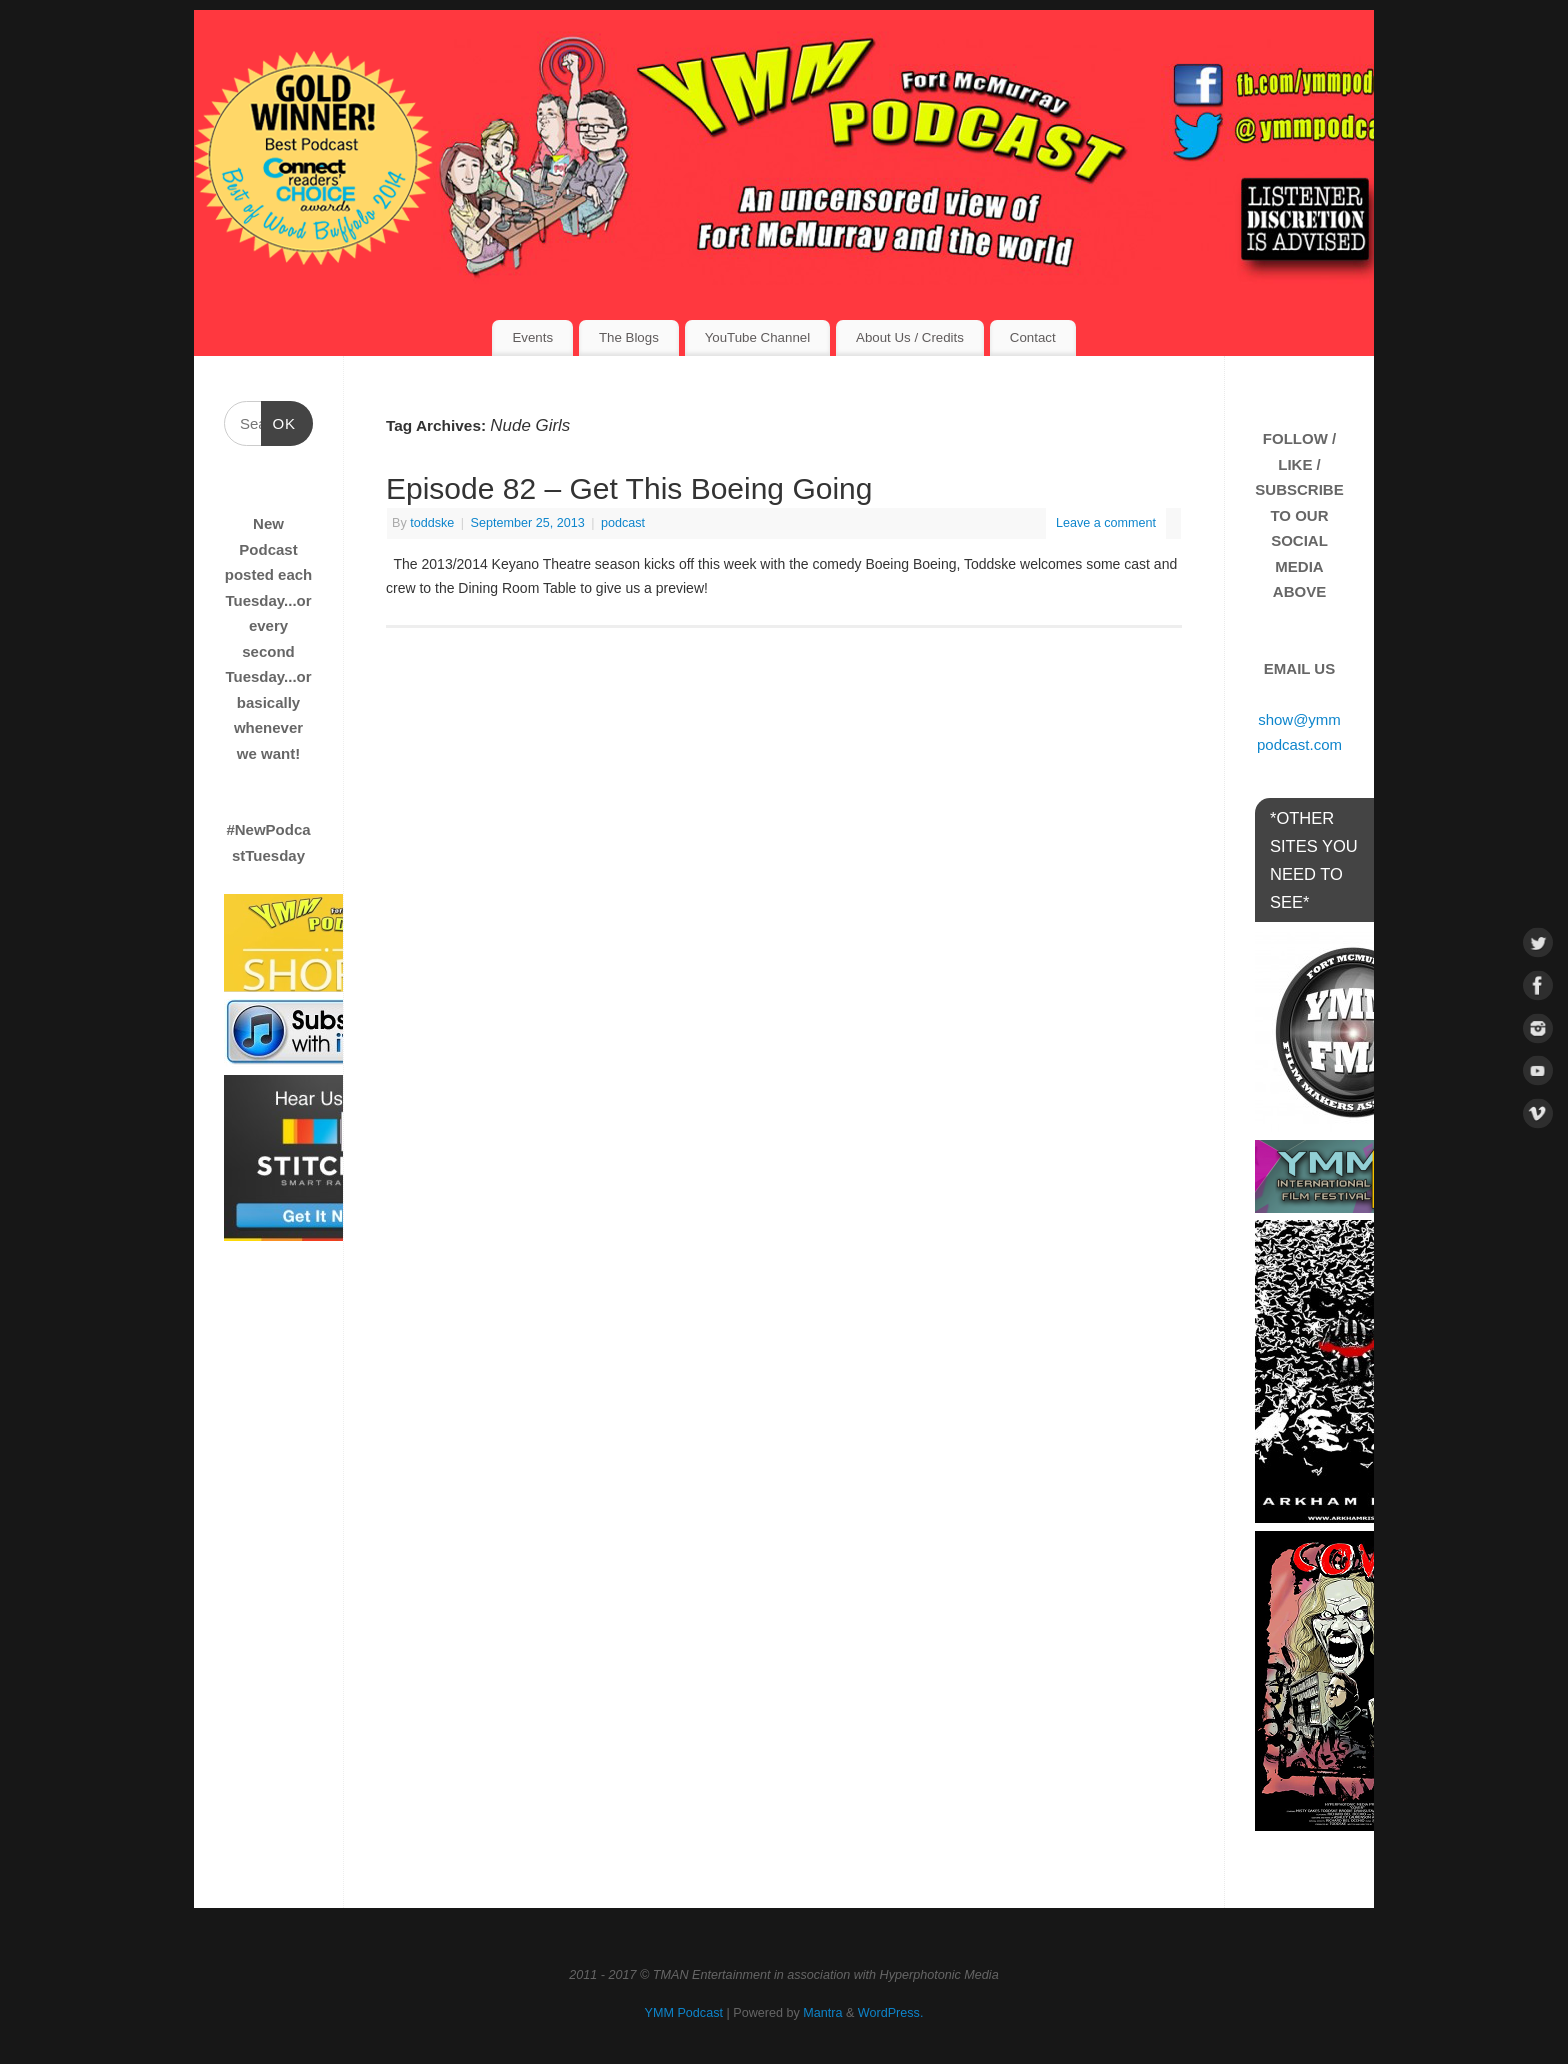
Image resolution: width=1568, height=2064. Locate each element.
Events (532, 337)
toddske (432, 523)
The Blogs (629, 337)
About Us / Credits (910, 337)
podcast (623, 523)
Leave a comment (1106, 523)
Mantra (822, 2013)
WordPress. (891, 2013)
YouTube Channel (757, 337)
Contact (1033, 337)
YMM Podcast (684, 2013)
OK (279, 421)
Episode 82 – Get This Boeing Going (629, 488)
